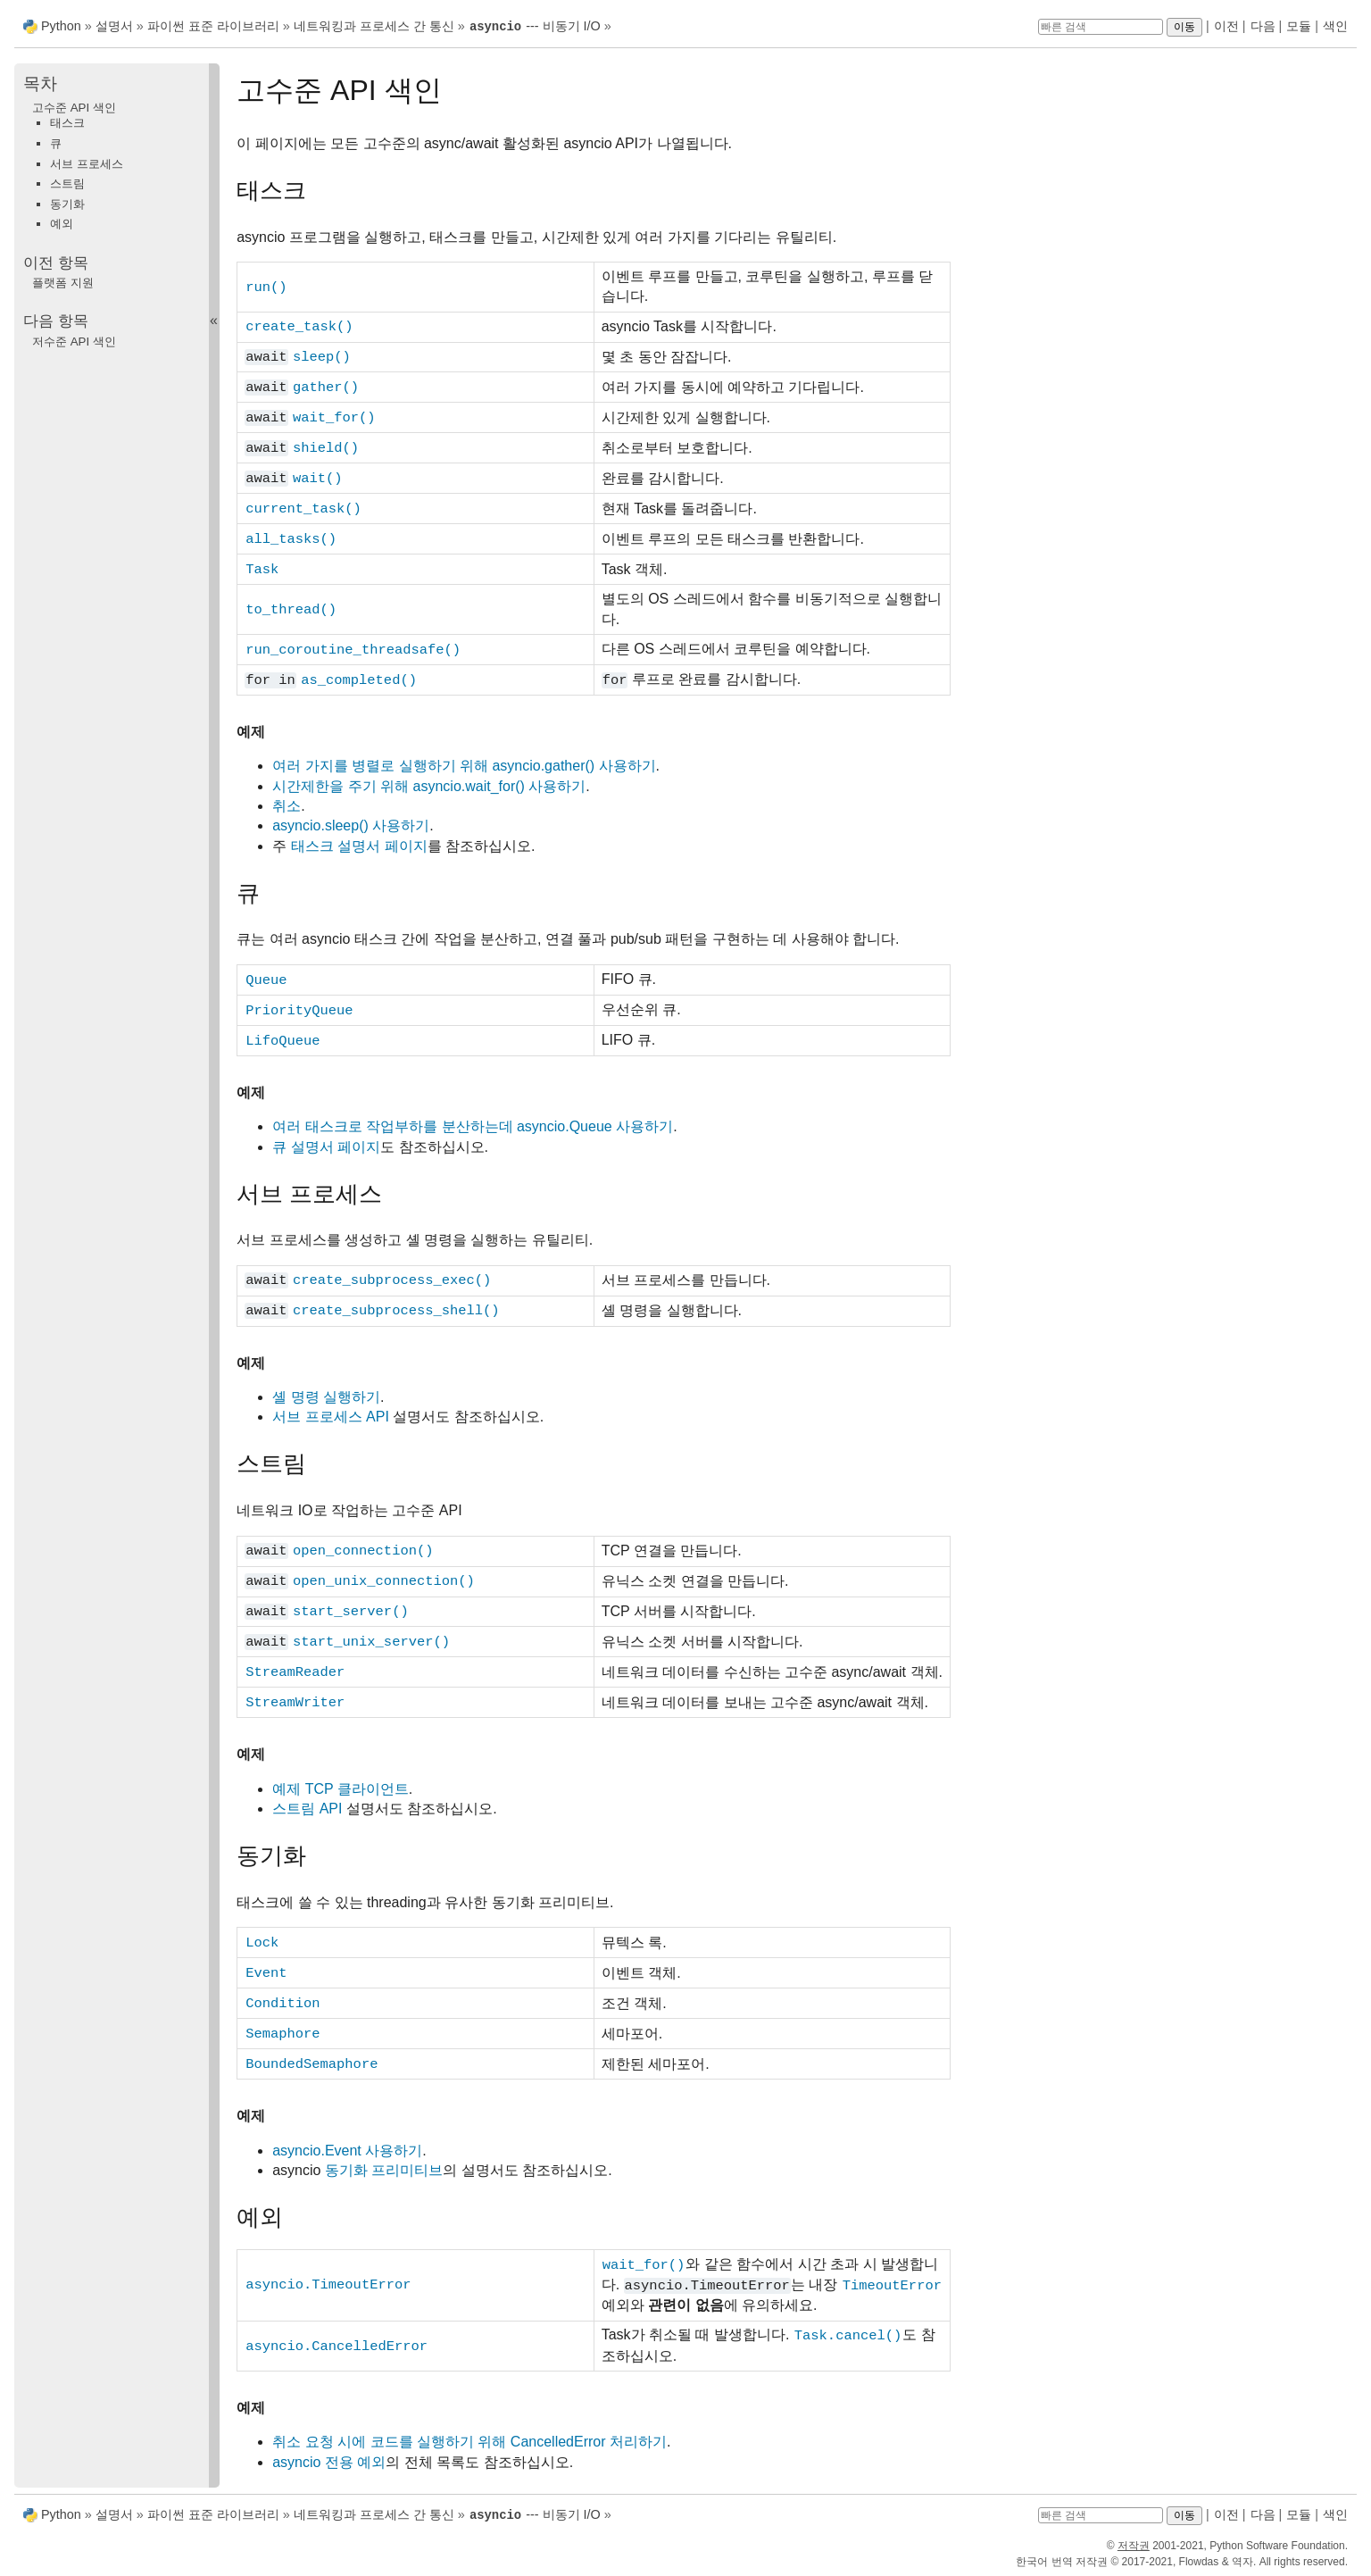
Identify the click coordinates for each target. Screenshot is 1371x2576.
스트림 (67, 182)
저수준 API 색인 (74, 340)
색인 (1335, 26)
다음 (1263, 26)
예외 (61, 222)
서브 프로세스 (86, 163)
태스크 (67, 122)
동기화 (67, 203)
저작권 (1134, 2544)
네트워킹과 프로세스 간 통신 (374, 26)
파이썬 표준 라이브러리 (213, 26)
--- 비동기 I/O (535, 26)
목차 (40, 82)
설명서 (116, 26)
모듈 (1298, 26)
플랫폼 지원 (63, 281)
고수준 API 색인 (74, 106)
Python (61, 26)
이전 (1226, 26)
